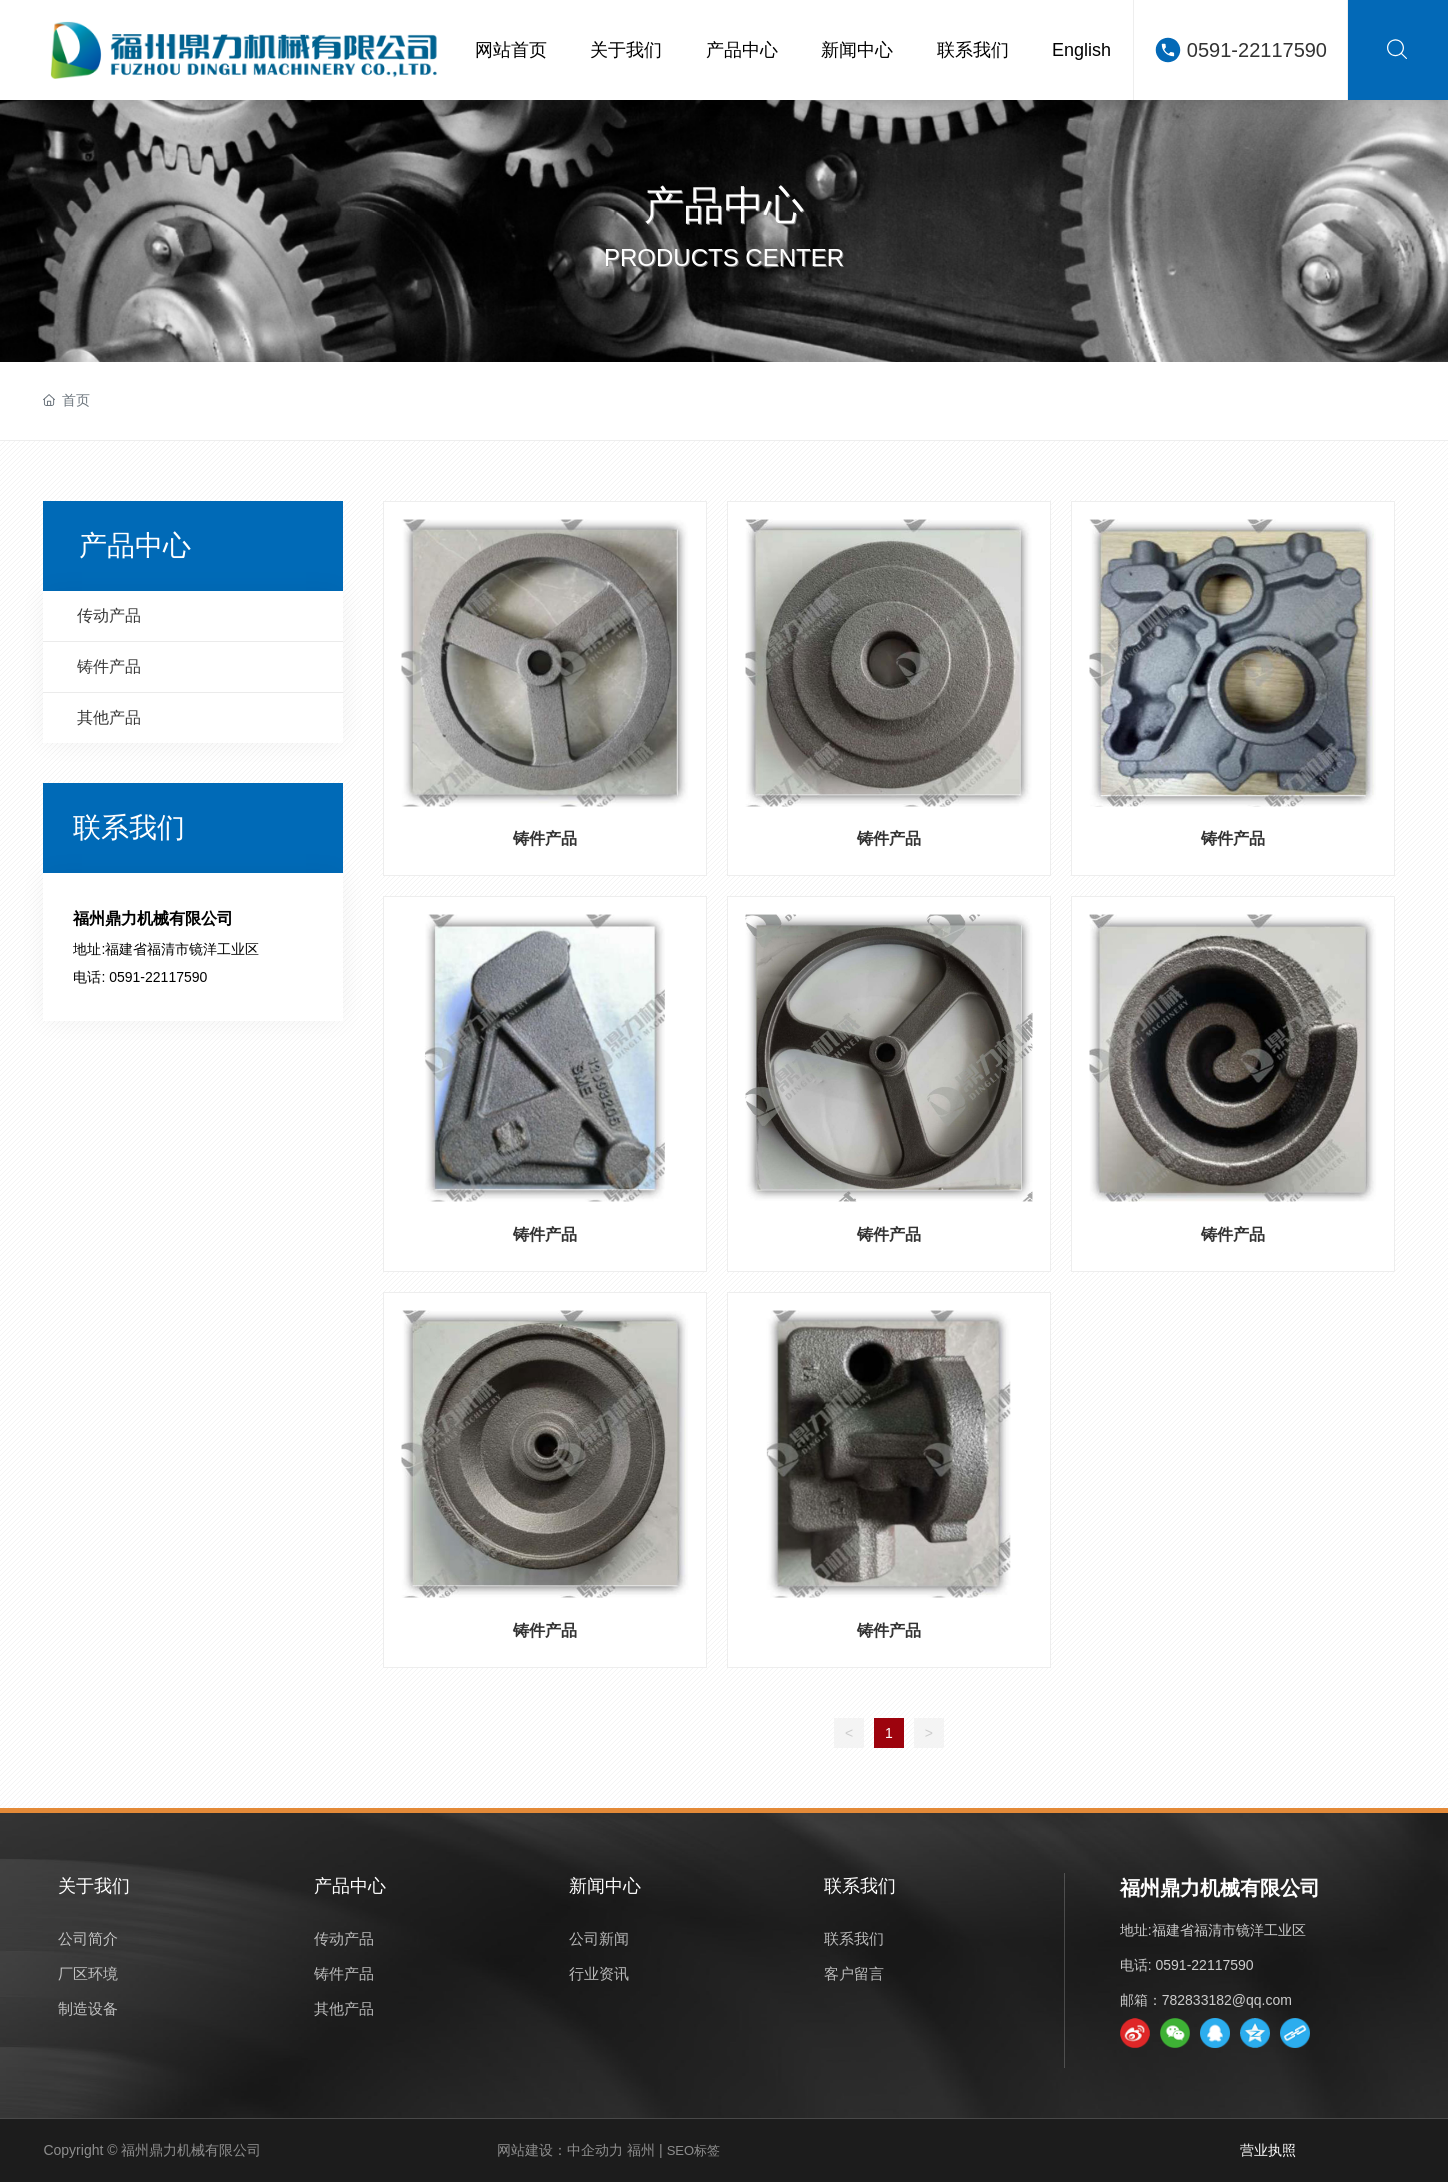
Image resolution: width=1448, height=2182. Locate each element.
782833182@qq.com (1227, 2000)
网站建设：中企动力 (560, 2150)
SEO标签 (693, 2150)
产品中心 (724, 205)
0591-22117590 (1257, 50)
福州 (641, 2150)
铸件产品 (545, 838)
